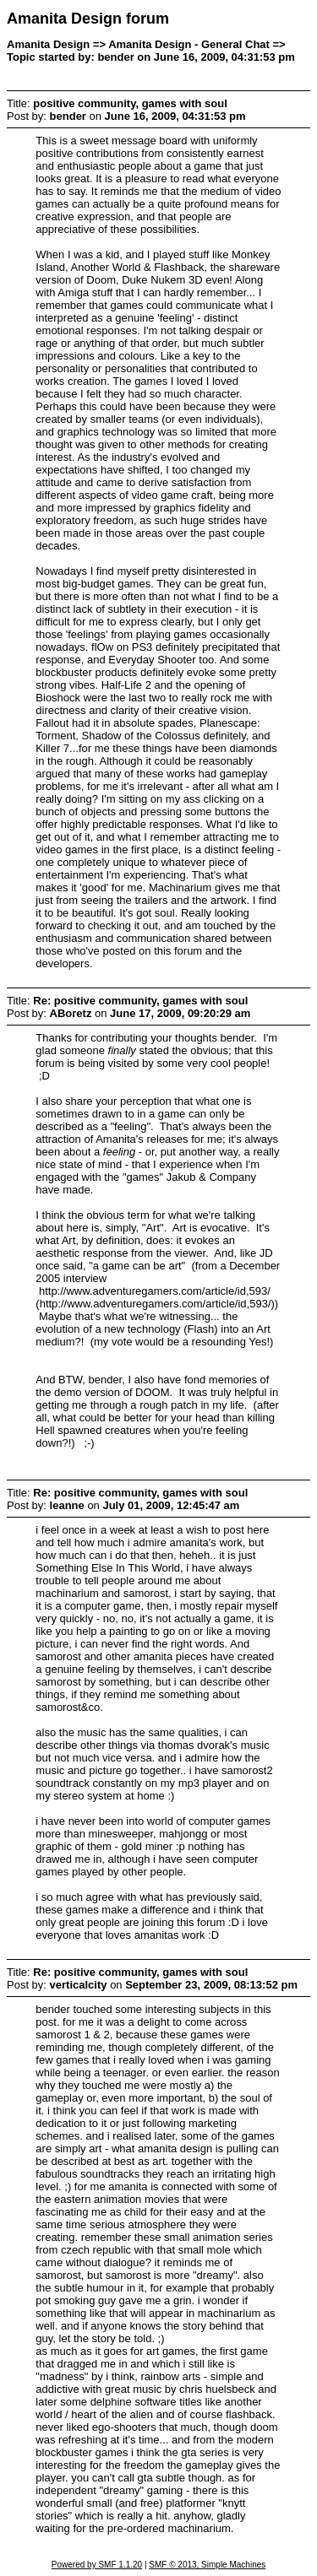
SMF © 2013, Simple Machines (207, 2564)
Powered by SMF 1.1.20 (97, 2564)
